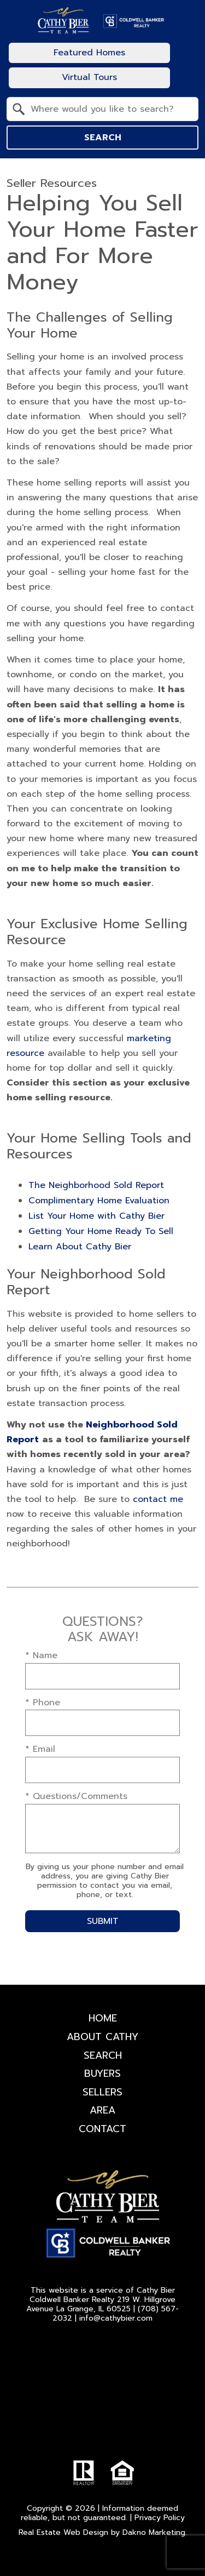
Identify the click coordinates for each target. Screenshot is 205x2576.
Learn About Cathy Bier (79, 1246)
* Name (41, 1655)
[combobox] (102, 109)
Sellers (102, 2092)
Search (102, 137)
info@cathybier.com (116, 2318)
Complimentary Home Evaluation (98, 1200)
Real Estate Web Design (63, 2532)
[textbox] (109, 109)
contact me (158, 1499)
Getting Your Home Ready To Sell (100, 1231)
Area (102, 2110)
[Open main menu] (185, 65)
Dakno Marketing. (154, 2532)
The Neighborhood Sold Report (96, 1185)
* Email (40, 1749)
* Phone (42, 1702)
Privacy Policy (159, 2517)
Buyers (102, 2073)
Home (103, 2018)
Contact (102, 2129)
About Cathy (102, 2036)
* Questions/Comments (76, 1796)
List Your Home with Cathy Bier (96, 1216)
